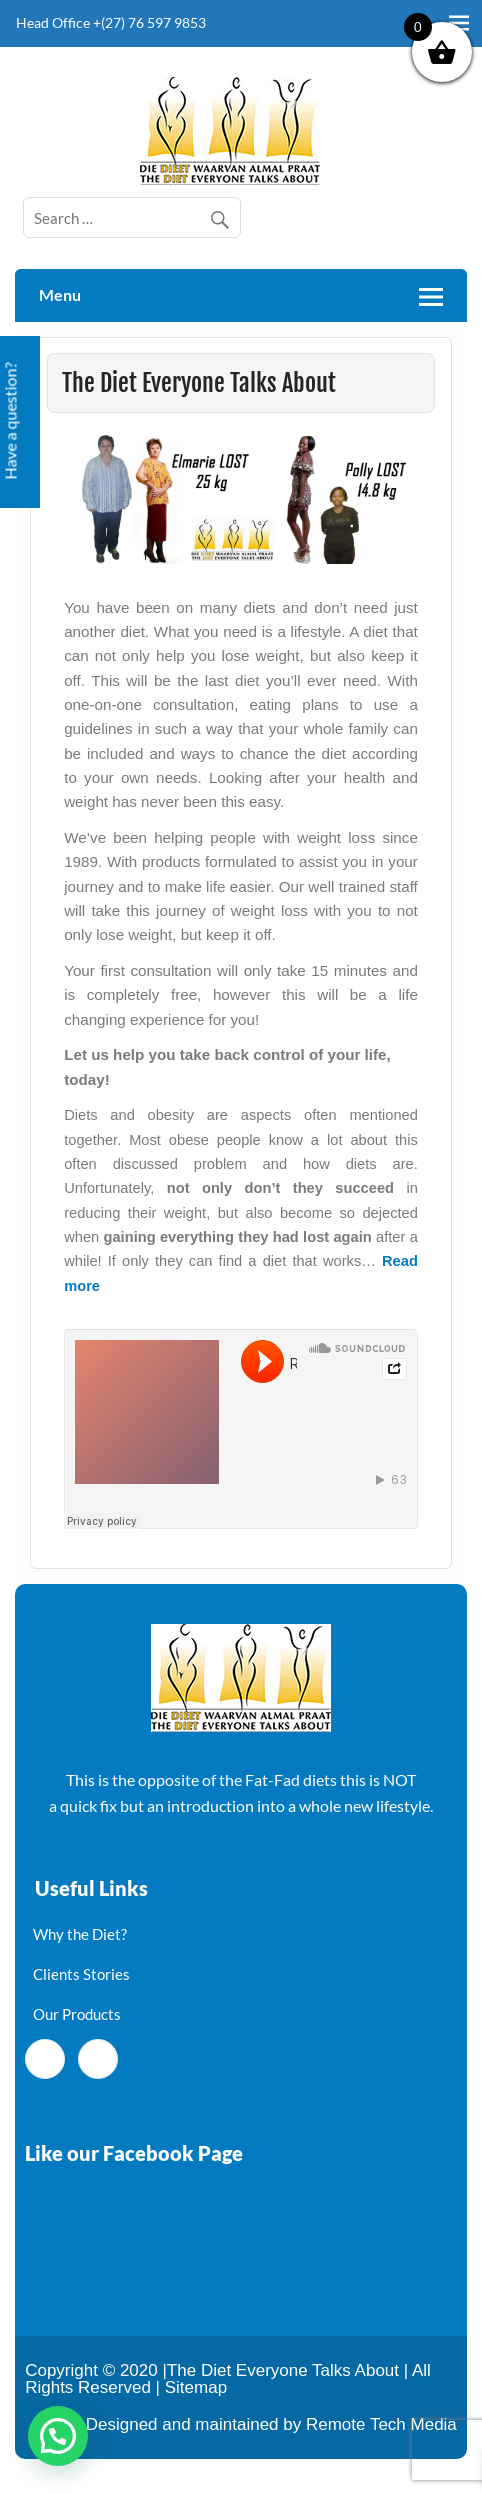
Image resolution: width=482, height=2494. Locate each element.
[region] (241, 499)
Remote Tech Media (381, 2424)
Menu (60, 294)
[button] (241, 499)
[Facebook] (45, 2059)
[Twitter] (98, 2059)
